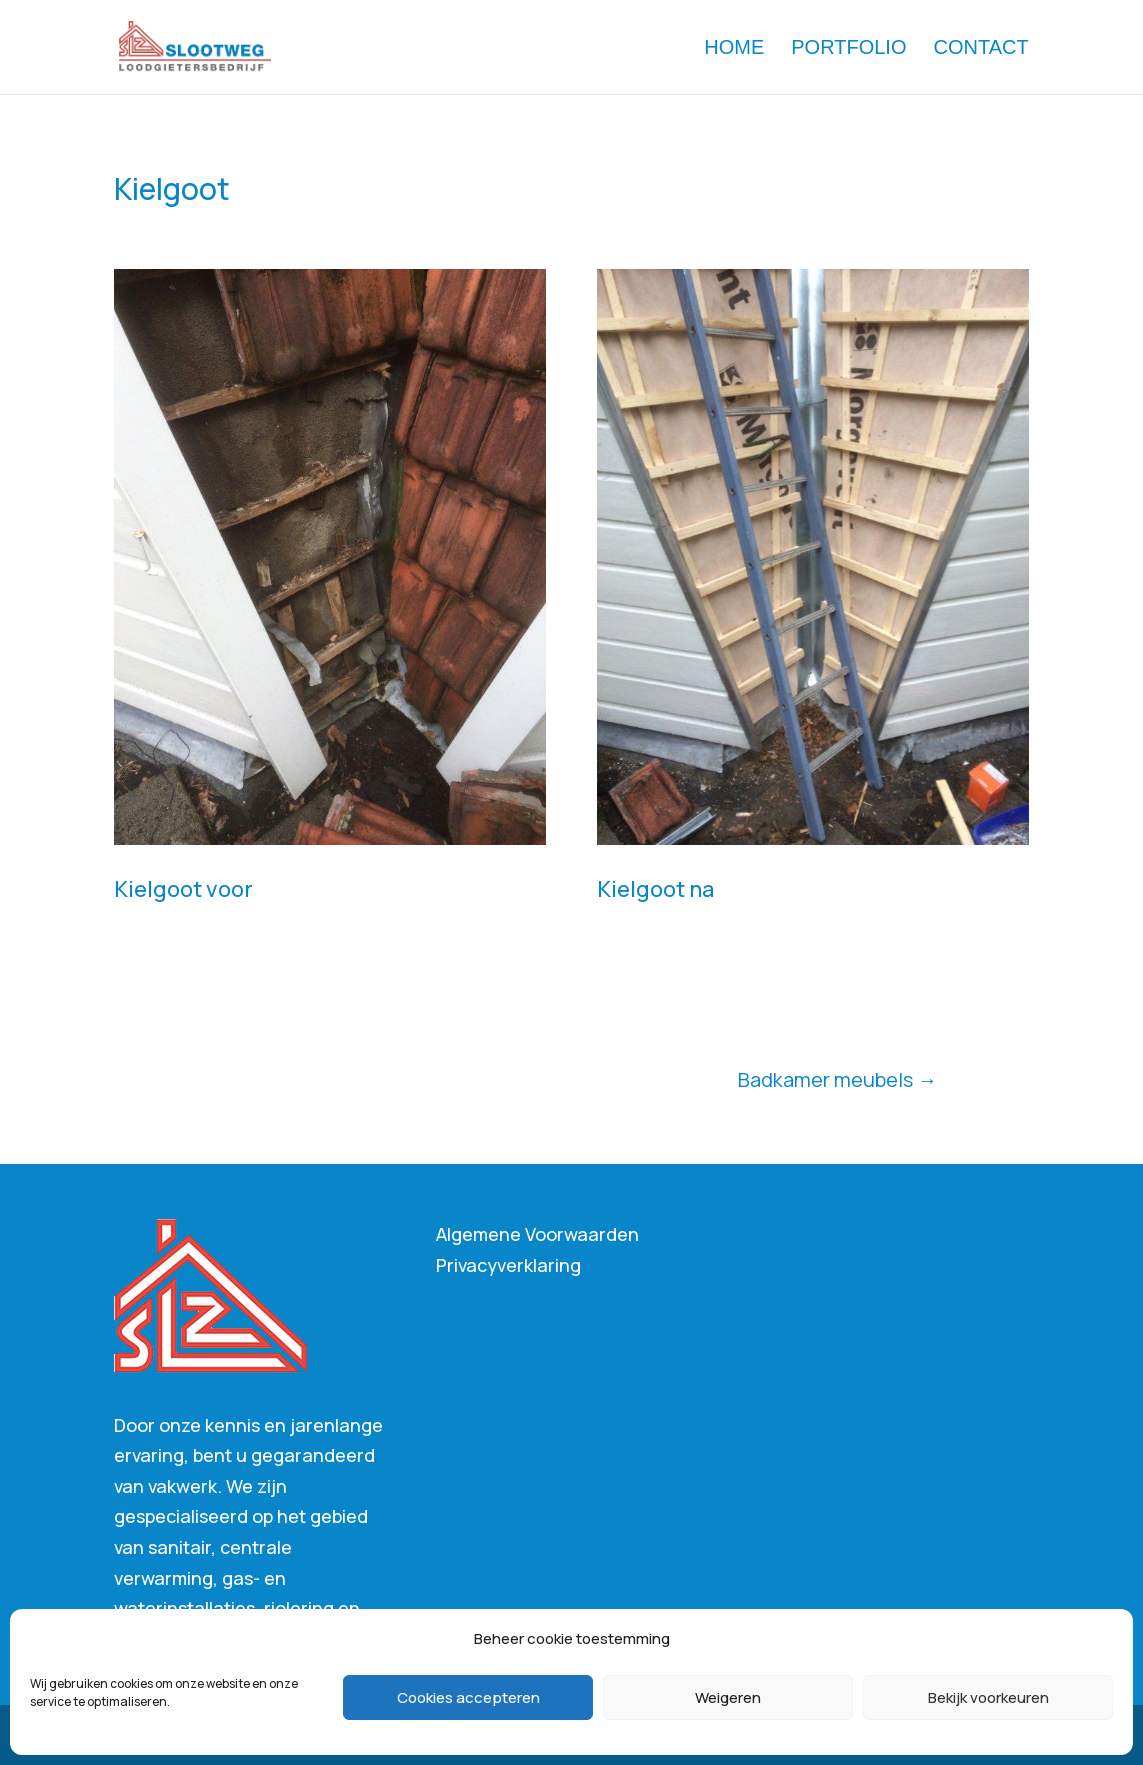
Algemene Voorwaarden (537, 1234)
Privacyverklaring (508, 1265)
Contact (981, 49)
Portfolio (848, 49)
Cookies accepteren (468, 1697)
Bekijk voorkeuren (988, 1697)
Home (734, 49)
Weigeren (728, 1697)
